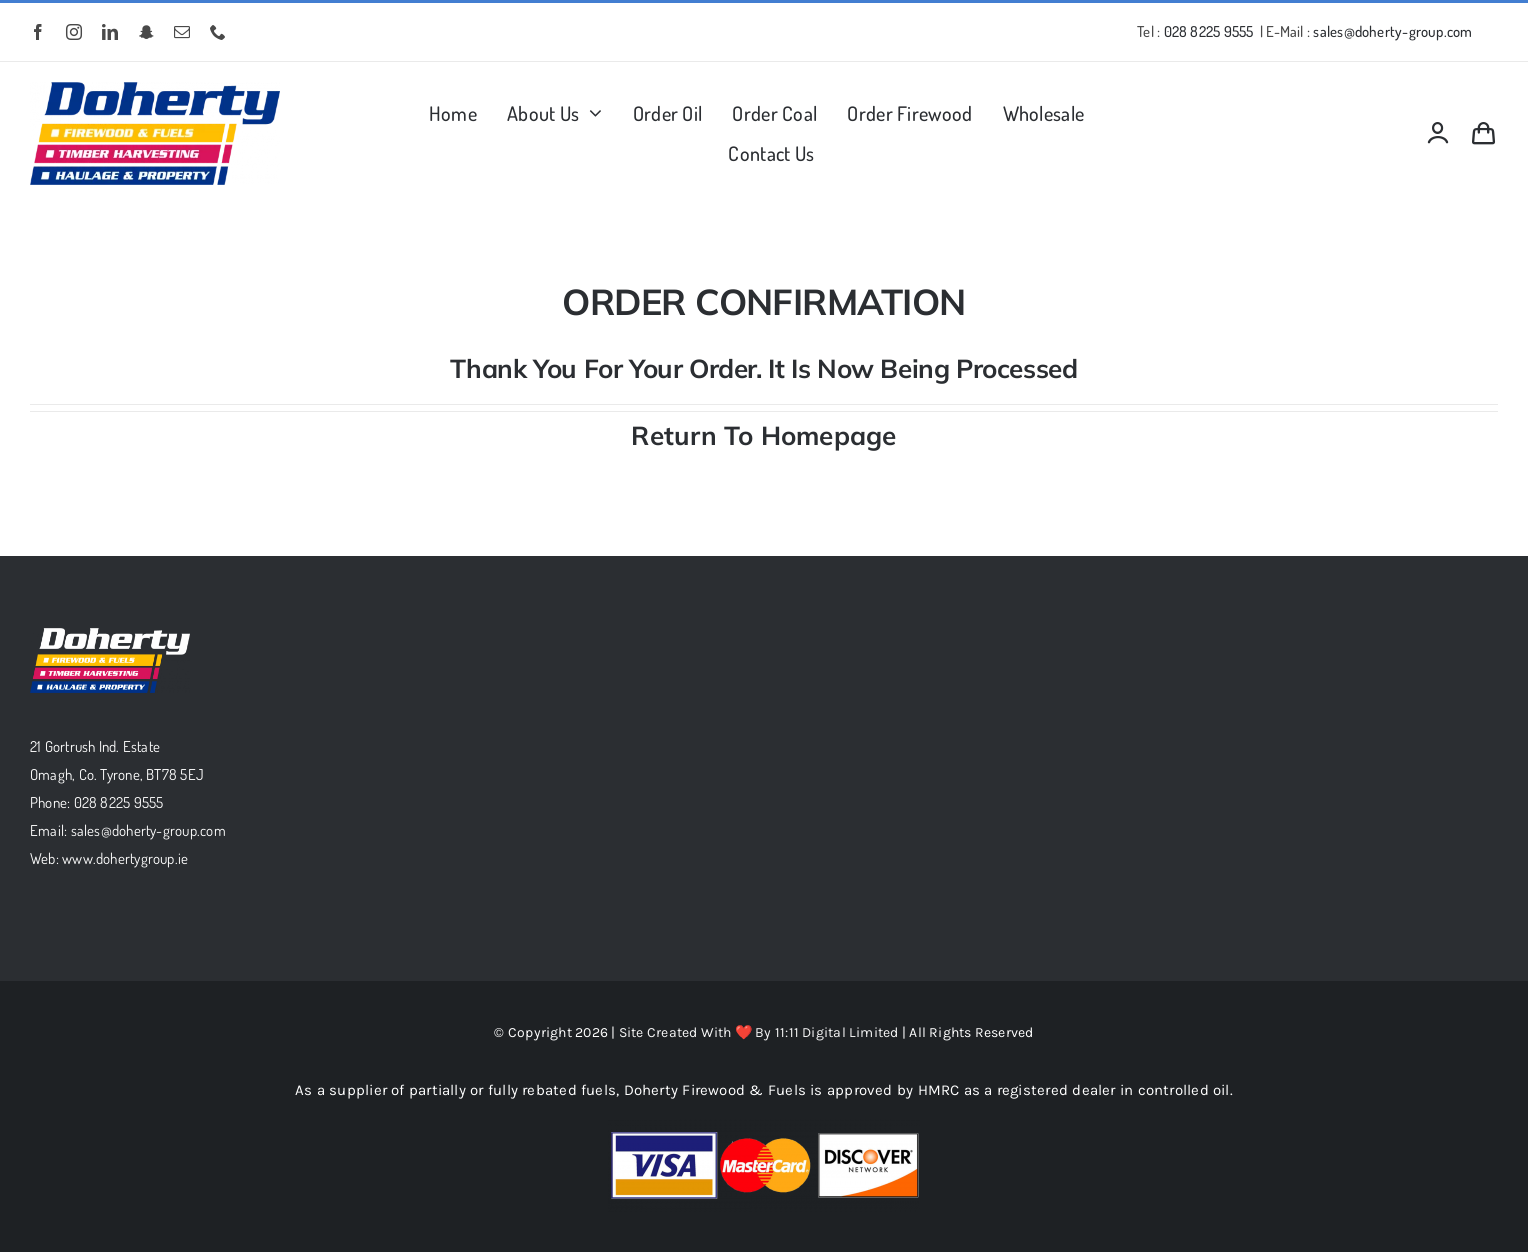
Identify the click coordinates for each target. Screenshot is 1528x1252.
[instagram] (74, 32)
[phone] (218, 32)
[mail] (182, 32)
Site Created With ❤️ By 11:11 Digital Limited (760, 1032)
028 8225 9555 (1209, 31)
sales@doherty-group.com (1392, 31)
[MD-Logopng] (155, 89)
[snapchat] (146, 32)
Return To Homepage (763, 435)
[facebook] (38, 32)
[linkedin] (110, 32)
